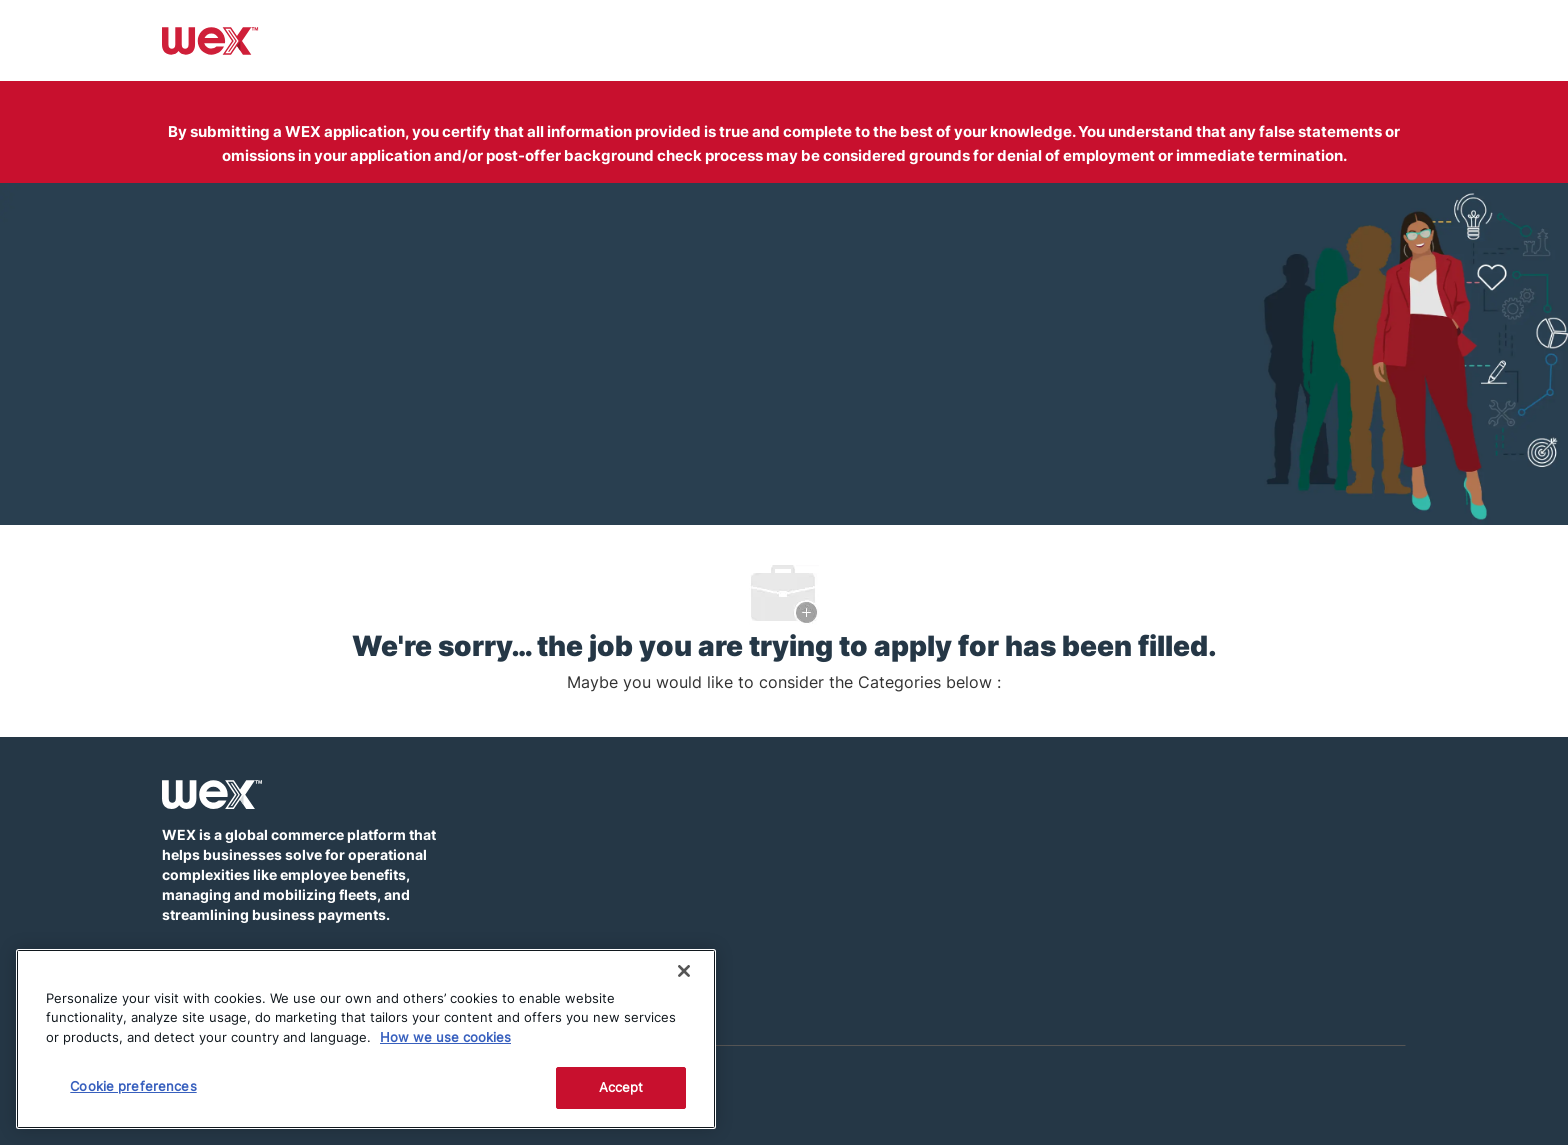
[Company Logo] (210, 39)
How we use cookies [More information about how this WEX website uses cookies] (445, 1037)
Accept (621, 1087)
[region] (366, 1039)
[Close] (684, 971)
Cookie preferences (133, 1086)
